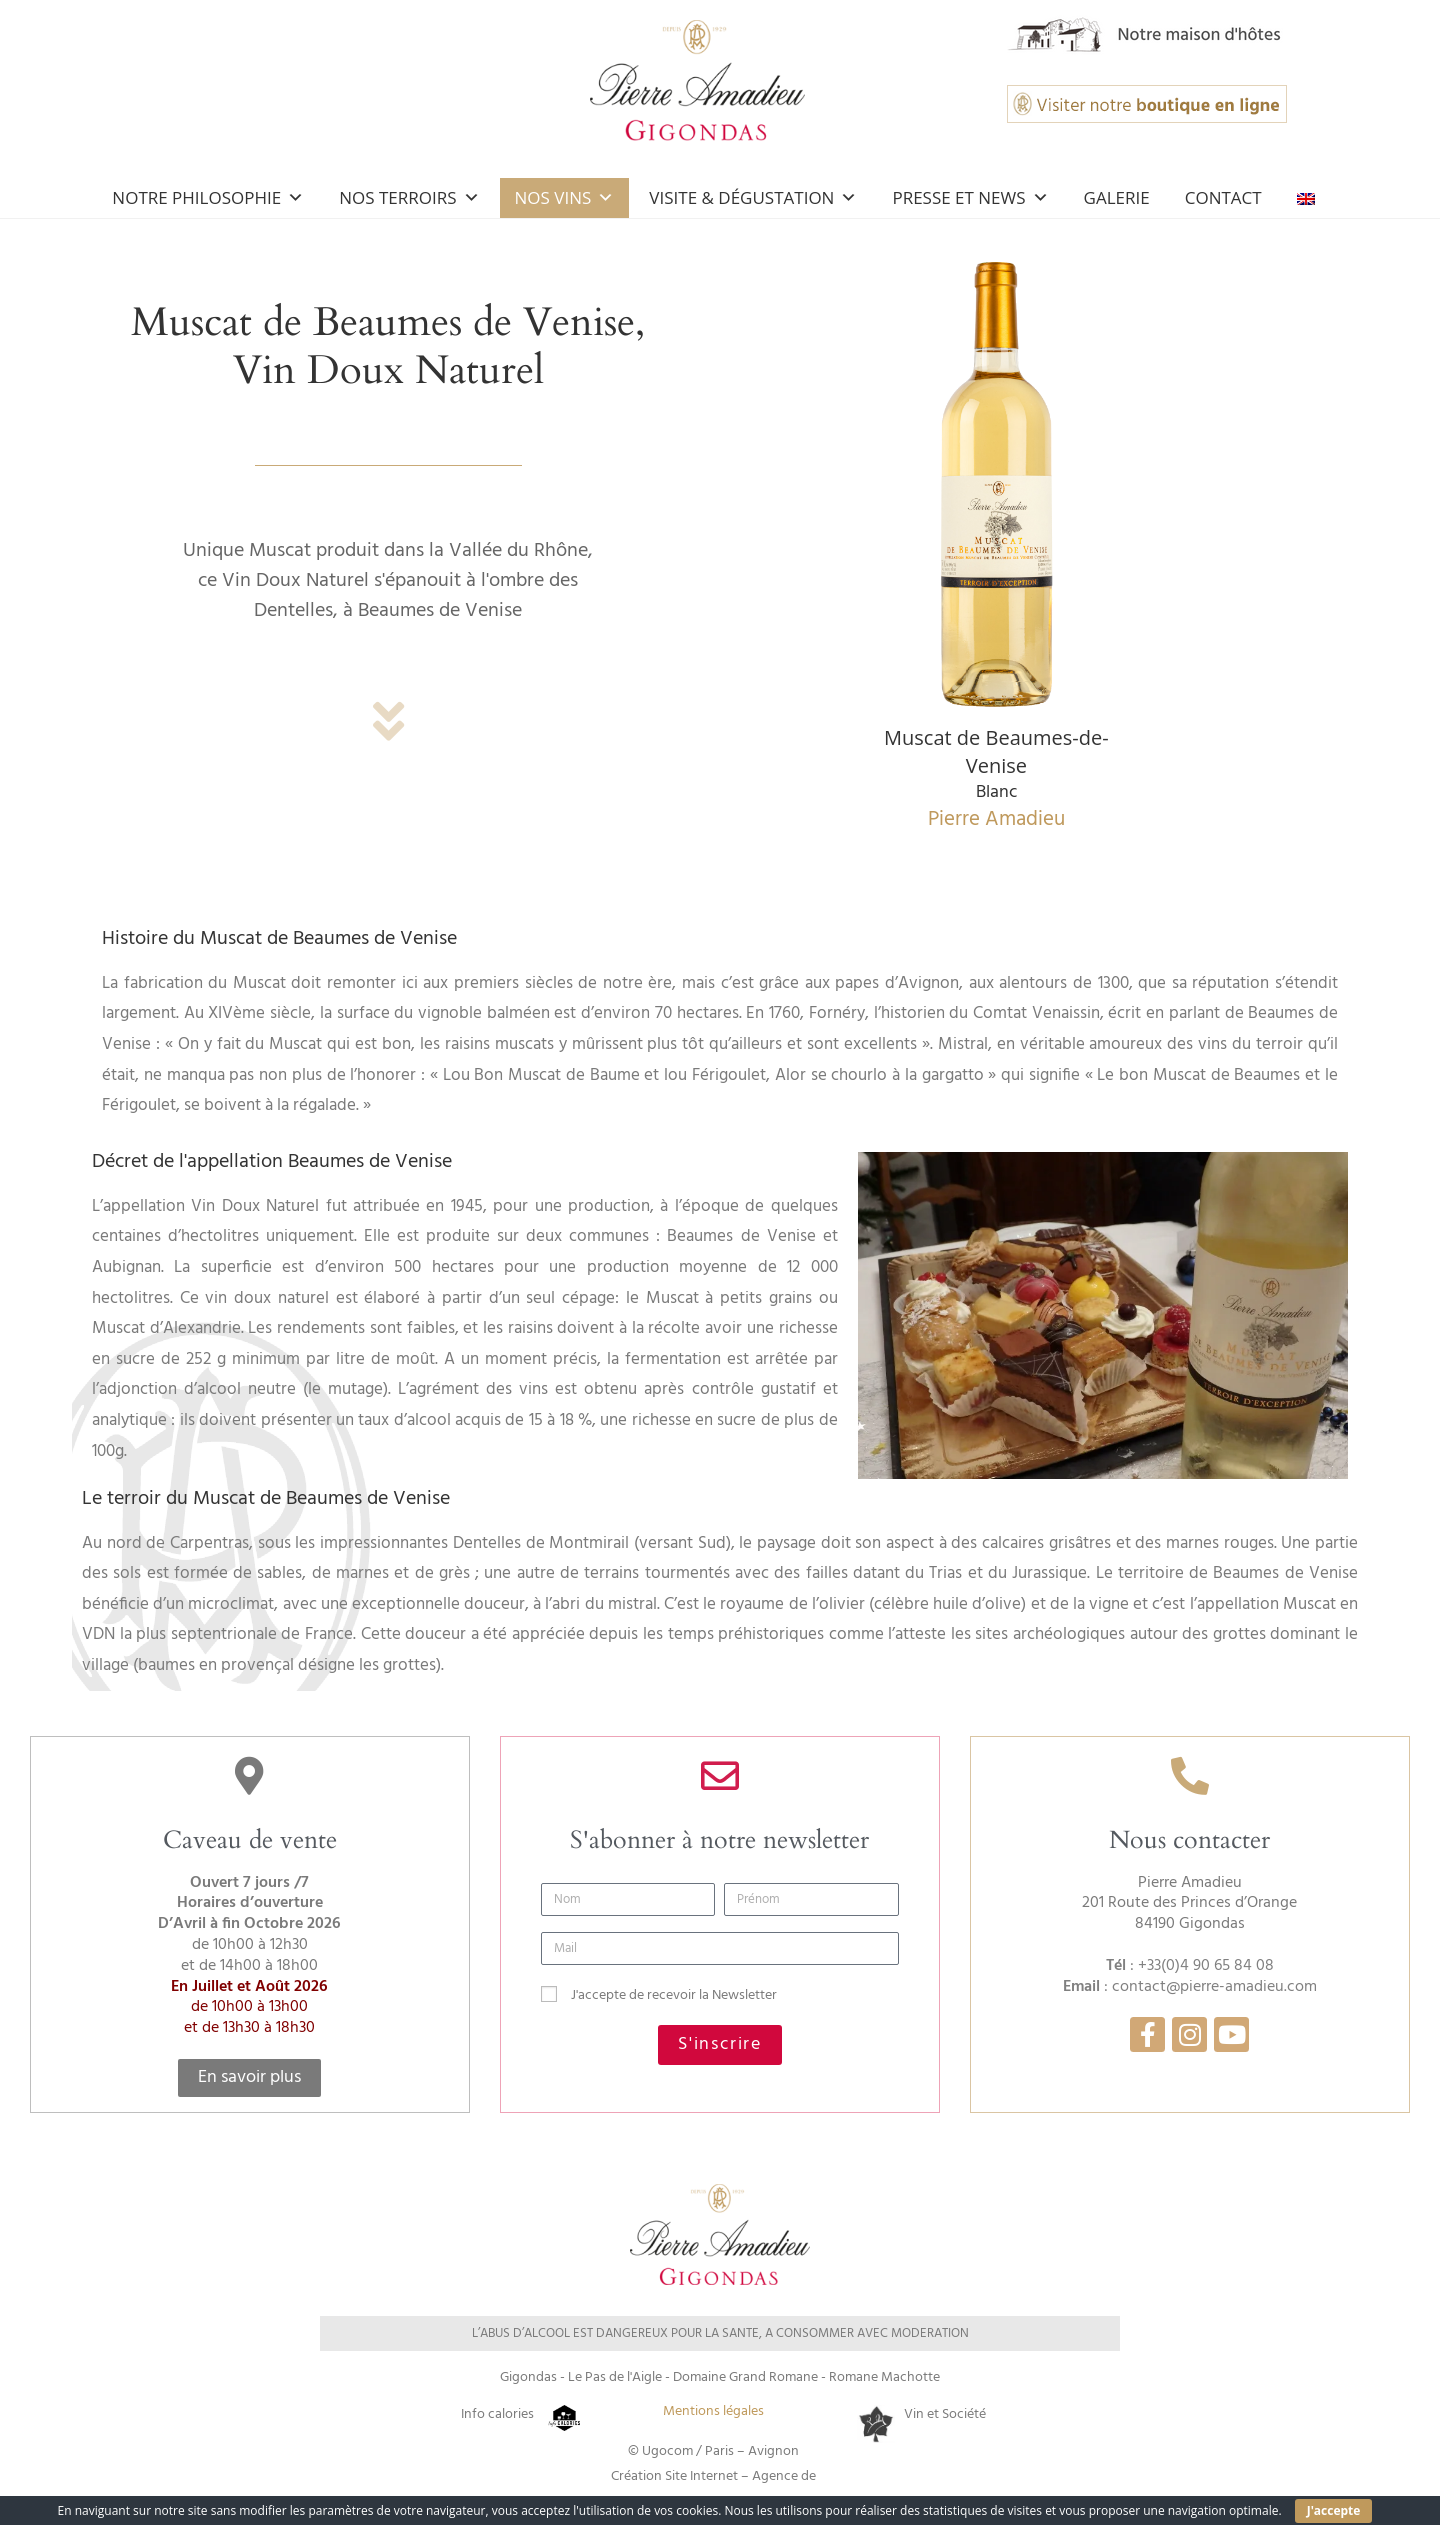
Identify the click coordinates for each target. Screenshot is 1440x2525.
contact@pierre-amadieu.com (1214, 1987)
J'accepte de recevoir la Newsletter (674, 1995)
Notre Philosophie (208, 197)
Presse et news (970, 197)
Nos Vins (565, 197)
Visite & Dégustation (753, 197)
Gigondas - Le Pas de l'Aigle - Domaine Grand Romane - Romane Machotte (720, 2377)
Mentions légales (713, 2411)
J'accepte (1334, 2510)
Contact (1223, 197)
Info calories (497, 2414)
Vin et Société (945, 2414)
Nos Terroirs (409, 197)
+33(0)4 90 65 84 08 (1206, 1966)
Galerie (1117, 197)
